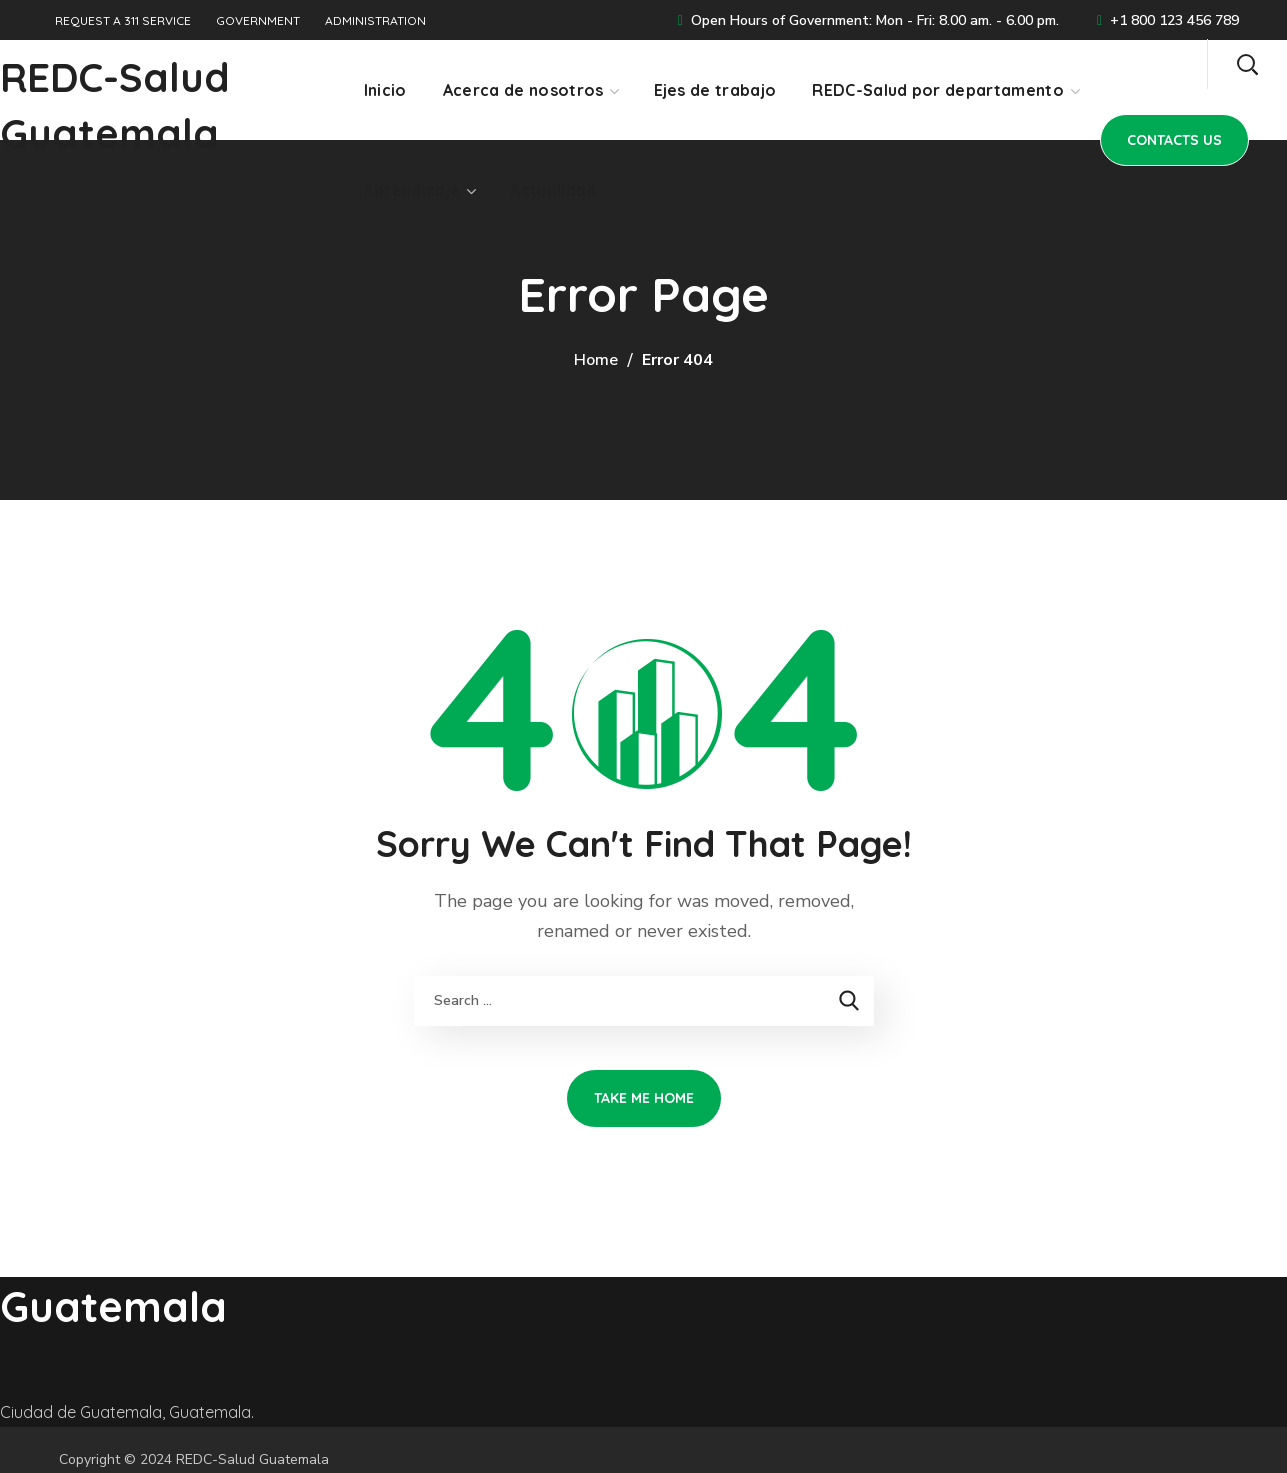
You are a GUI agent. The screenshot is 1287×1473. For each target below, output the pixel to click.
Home (596, 360)
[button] (1247, 64)
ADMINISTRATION (375, 20)
